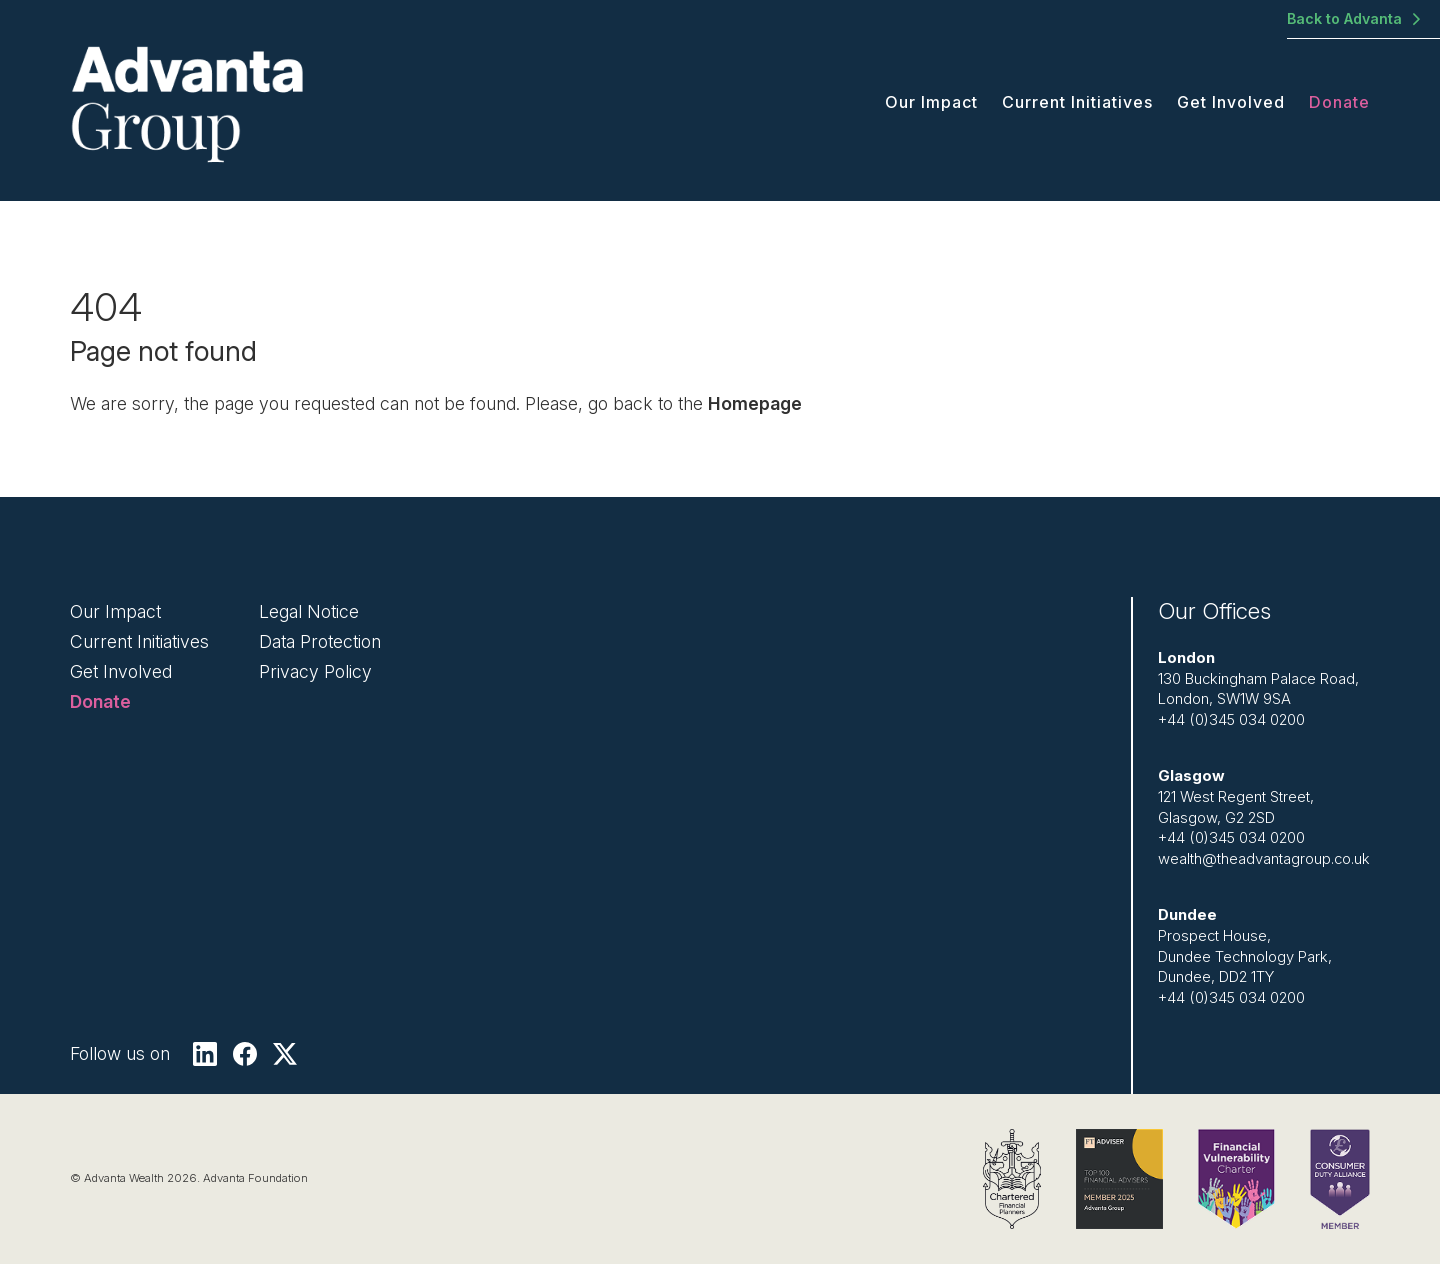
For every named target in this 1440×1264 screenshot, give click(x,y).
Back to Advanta (1344, 19)
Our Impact (931, 102)
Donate (1339, 102)
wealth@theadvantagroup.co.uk (1264, 859)
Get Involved (1231, 102)
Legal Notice (309, 611)
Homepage (755, 403)
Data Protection (320, 641)
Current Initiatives (1077, 102)
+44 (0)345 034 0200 (1231, 720)
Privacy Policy (315, 671)
